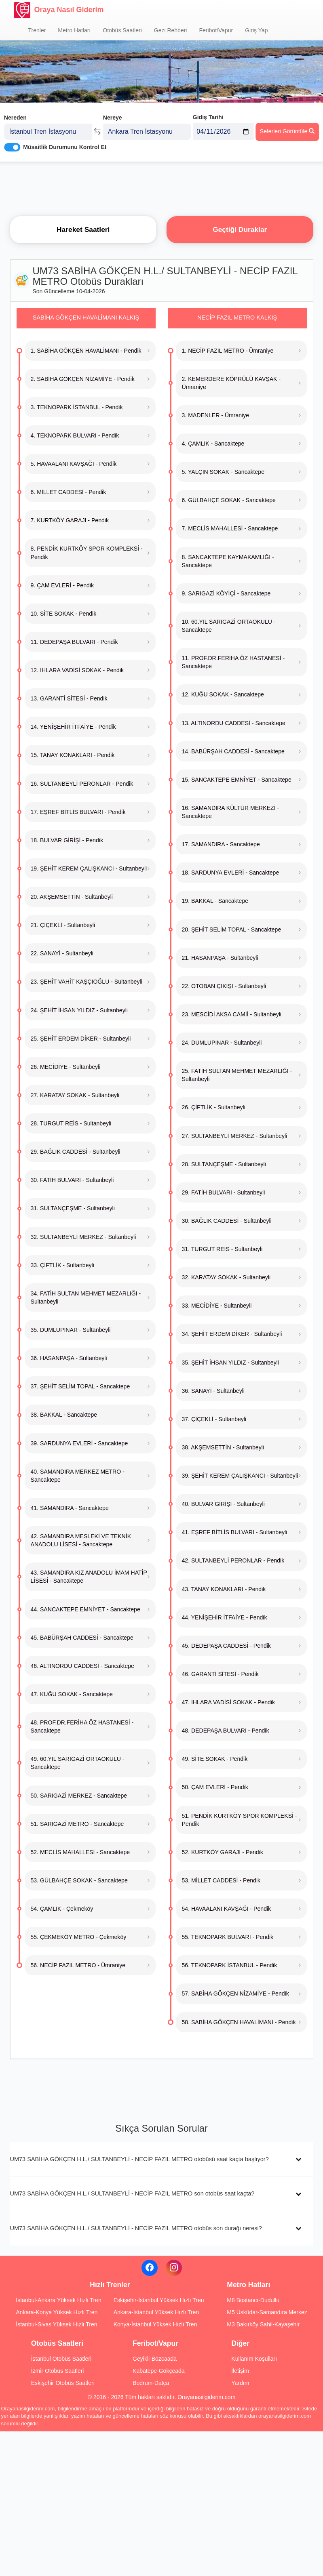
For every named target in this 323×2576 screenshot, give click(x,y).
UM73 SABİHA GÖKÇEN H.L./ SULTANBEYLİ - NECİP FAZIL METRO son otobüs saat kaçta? (132, 2193)
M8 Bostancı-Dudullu (253, 2300)
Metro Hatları (74, 30)
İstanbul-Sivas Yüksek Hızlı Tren (56, 2324)
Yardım (240, 2383)
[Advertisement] (162, 188)
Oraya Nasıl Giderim (59, 10)
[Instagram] (174, 2268)
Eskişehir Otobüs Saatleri (63, 2383)
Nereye (112, 116)
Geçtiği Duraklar (240, 229)
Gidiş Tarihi (208, 116)
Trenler (37, 30)
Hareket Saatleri (83, 229)
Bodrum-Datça (151, 2383)
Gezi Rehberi (170, 30)
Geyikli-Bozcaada (155, 2358)
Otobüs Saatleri (122, 30)
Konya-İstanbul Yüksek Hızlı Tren (155, 2324)
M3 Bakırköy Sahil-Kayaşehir (263, 2324)
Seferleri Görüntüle (287, 129)
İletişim (240, 2371)
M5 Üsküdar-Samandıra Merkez (267, 2312)
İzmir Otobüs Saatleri (57, 2371)
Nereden (15, 116)
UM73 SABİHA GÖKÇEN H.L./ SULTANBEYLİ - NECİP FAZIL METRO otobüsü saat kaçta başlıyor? (139, 2159)
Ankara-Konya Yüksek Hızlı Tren (56, 2312)
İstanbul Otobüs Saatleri (61, 2358)
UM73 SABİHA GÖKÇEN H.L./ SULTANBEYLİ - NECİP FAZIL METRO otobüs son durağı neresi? (136, 2228)
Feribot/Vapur (216, 30)
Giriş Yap (256, 30)
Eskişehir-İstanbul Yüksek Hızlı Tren (159, 2300)
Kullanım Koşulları (254, 2358)
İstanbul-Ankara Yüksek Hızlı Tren (58, 2300)
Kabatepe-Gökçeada (158, 2371)
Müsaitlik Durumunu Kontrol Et (64, 146)
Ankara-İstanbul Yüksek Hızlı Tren (156, 2312)
